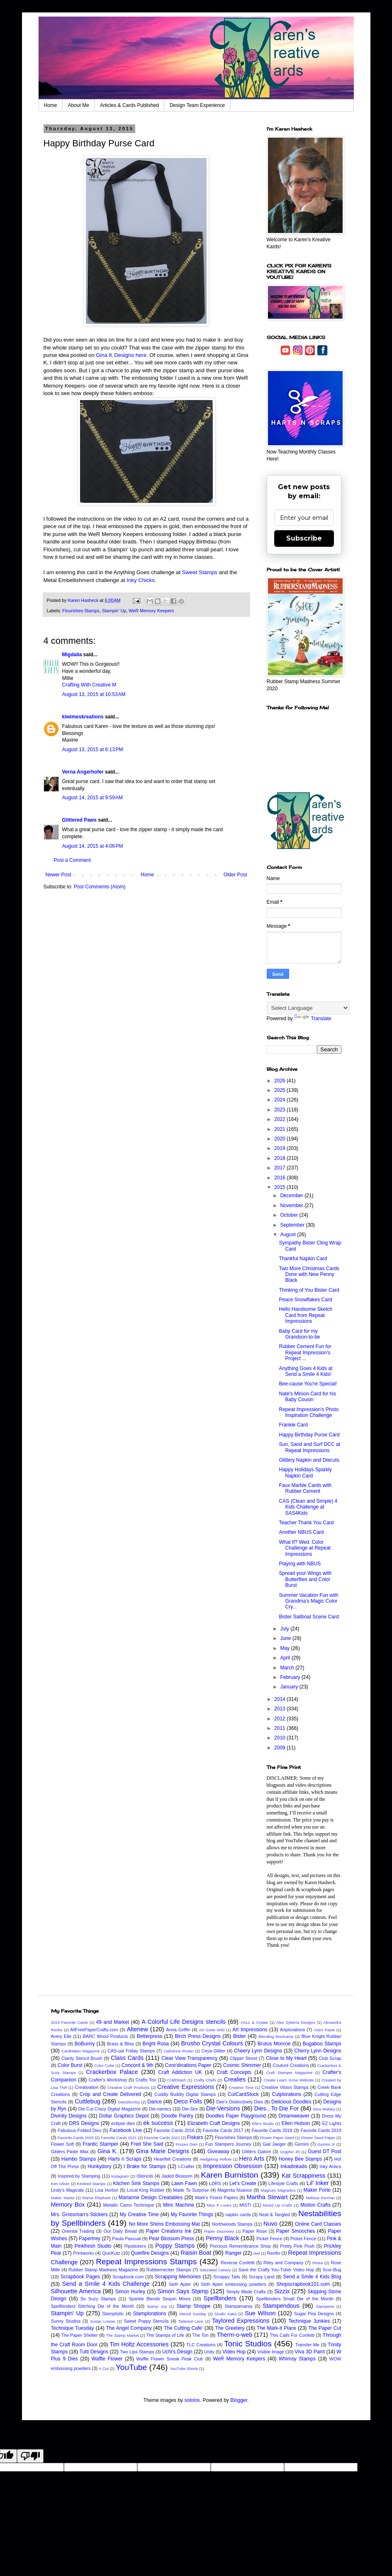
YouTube (131, 2367)
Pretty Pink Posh (297, 2246)
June (286, 1638)
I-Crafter (186, 2166)
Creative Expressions (185, 2087)
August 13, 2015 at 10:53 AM (94, 694)
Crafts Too (146, 2079)
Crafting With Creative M (89, 685)
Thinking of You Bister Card (309, 1290)
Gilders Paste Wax (70, 2151)
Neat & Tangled (274, 2214)
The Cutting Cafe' (183, 2328)
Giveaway (218, 2151)
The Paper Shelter (79, 2335)
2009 (280, 1748)
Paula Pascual (126, 2238)
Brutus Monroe (274, 2044)
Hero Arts (251, 2158)
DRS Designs (84, 2123)
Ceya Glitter (214, 2050)
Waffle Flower (107, 2359)
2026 (280, 1081)
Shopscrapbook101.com (303, 2284)
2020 (280, 1139)
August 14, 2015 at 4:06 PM (92, 846)
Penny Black (222, 2238)
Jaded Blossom (177, 2175)
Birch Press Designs (197, 2036)
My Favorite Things (191, 2214)
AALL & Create (254, 2022)
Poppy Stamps (175, 2245)
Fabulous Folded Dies (79, 2130)
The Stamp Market (122, 2335)
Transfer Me (307, 2344)
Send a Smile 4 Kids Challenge (106, 2283)
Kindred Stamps (91, 2183)
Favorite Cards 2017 (223, 2130)
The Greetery (229, 2328)
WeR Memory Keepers (151, 610)
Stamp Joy (157, 2306)
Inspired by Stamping (79, 2175)
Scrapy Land (262, 2276)
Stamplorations (149, 2313)
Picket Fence (269, 2238)
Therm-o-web (235, 2334)
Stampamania (239, 2306)
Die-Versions (223, 2108)
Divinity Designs (69, 2116)
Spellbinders (220, 2298)
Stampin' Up (114, 610)
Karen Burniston (229, 2175)
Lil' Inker (318, 2183)
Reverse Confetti (238, 2262)
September (293, 1225)
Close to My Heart (286, 2058)
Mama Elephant (96, 2197)
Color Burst (70, 2065)
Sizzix (282, 2291)
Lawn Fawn (184, 2183)
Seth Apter (180, 2284)
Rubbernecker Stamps (168, 2269)
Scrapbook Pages (80, 2277)
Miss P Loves (219, 2205)
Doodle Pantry (177, 2116)
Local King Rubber (146, 2190)
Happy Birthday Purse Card (309, 1435)
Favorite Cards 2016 (174, 2130)
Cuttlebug (87, 2101)
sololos (192, 2400)
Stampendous (281, 2305)
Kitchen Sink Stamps (136, 2183)
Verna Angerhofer (83, 772)
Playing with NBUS (300, 1564)
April (285, 1658)
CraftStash (176, 2080)
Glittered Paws (79, 820)
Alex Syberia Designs (295, 2022)
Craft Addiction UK (180, 2072)
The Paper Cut (324, 2328)
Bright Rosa (156, 2044)
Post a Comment (72, 860)
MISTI (245, 2204)
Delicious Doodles (291, 2102)
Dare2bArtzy (129, 2102)
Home (50, 105)
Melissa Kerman (320, 2197)
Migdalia (72, 654)
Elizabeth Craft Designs (213, 2123)
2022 (280, 1119)
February (290, 1677)
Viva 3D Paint (310, 2352)
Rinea (317, 2263)
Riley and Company (283, 2262)
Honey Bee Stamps (300, 2159)
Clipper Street (244, 2058)
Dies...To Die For (276, 2108)
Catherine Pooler (178, 2051)
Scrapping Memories (178, 2277)
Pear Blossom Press (171, 2238)
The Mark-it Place (276, 2328)
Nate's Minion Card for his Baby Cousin (307, 1396)
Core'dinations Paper (188, 2065)
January (289, 1687)
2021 (280, 1129)
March (287, 1668)
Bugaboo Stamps (322, 2044)
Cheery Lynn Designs (258, 2051)
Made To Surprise (191, 2190)
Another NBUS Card (301, 1532)
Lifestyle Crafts (283, 2183)
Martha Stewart (267, 2197)
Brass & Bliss (120, 2043)
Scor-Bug (332, 2269)
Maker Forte (317, 2190)
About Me (78, 105)
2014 (280, 1699)
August (288, 1234)
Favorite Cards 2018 (272, 2130)
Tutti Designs (93, 2352)
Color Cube (104, 2065)
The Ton (200, 2335)
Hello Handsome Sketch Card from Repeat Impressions (305, 1315)
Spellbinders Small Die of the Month (294, 2298)
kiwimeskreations (83, 717)
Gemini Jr (326, 2144)
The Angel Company (129, 2328)
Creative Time (241, 2087)
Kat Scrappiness (303, 2175)
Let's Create (242, 2183)
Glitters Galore (256, 2151)
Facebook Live (126, 2130)
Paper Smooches (295, 2231)
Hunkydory (99, 2166)
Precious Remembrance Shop (240, 2246)
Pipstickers (135, 2246)
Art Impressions (249, 2030)
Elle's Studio (263, 2123)
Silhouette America (76, 2291)
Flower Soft (62, 2144)
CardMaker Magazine (80, 2051)
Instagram (120, 2176)
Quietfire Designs (150, 2253)
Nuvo (270, 2223)
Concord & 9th (137, 2065)
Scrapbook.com (128, 2276)
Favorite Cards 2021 (119, 2137)
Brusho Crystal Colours (212, 2043)
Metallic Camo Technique (128, 2204)
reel (256, 2253)
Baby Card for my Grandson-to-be (299, 1334)
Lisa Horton (106, 2190)
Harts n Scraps (124, 2159)
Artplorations (292, 2029)
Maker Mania (63, 2197)
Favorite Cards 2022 (162, 2137)
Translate (312, 1018)
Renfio (273, 2253)
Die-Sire (190, 2108)
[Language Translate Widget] (308, 1008)
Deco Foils (188, 2101)
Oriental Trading (78, 2231)
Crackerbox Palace (112, 2072)
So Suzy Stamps (98, 2298)
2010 (280, 1738)
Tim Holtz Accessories (139, 2344)
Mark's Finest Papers (216, 2197)
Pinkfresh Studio (93, 2246)
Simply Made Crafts (245, 2291)
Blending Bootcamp (275, 2036)
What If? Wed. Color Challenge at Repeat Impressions (304, 1548)
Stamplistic (113, 2313)
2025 (280, 1090)
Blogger (238, 2400)
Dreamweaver (293, 2116)
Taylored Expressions (241, 2320)
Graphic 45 (290, 2151)
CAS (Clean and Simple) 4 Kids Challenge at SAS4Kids (308, 1507)
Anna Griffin (178, 2029)
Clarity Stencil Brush (81, 2058)
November (292, 1205)
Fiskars (195, 2137)
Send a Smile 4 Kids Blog (312, 2277)
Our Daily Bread (120, 2231)
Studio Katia (225, 2314)
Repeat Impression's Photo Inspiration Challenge (308, 1412)
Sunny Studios (66, 2321)
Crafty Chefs (205, 2080)
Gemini (302, 2144)
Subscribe (304, 538)
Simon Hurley (130, 2292)
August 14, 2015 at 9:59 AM (92, 797)
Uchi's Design (177, 2352)
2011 (280, 1728)
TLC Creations (200, 2344)
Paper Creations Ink (168, 2231)
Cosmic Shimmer (242, 2065)
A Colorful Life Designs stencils (183, 2021)
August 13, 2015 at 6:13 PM (92, 749)
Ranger (233, 2253)
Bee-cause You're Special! (308, 1384)
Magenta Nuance (234, 2190)
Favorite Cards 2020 (76, 2137)
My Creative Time (138, 2214)
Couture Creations (291, 2065)
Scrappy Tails (226, 2276)
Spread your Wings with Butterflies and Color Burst (305, 1579)
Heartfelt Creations (172, 2158)
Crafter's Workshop (107, 2079)
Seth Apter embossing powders (233, 2284)
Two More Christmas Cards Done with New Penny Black (309, 1274)
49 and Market (112, 2022)
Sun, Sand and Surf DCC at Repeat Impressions (309, 1447)
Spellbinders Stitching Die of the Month (92, 2306)
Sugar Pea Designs (314, 2313)
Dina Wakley (324, 2109)
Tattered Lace (190, 2321)
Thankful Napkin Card (303, 1258)
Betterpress (149, 2036)
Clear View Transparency (189, 2058)
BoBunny (85, 2044)
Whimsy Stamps (297, 2359)
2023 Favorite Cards (69, 2022)
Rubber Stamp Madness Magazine (103, 2269)
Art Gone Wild (212, 2030)
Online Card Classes (318, 2224)
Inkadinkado (293, 2166)
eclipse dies (123, 2123)
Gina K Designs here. (122, 355)
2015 (280, 1187)
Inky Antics (330, 2166)
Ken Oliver (60, 2183)
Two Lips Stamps (137, 2351)
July (285, 1629)
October (289, 1215)
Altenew (137, 2029)
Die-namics (160, 2108)
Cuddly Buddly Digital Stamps (185, 2094)
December (292, 1195)
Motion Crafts (315, 2205)
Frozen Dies (186, 2144)
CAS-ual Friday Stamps (131, 2050)
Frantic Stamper (100, 2144)
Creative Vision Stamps (285, 2087)
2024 (280, 1100)
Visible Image (270, 2351)
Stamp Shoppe (193, 2306)
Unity (209, 2351)
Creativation (87, 2087)
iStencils (144, 2175)
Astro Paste (324, 2030)
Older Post (235, 875)
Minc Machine (178, 2205)
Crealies (235, 2079)
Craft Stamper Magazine (289, 2072)
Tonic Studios (248, 2343)
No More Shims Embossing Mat (164, 2224)
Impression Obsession (233, 2166)
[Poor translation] (30, 2456)
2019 (280, 1148)
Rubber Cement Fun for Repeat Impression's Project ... (305, 1352)
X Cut (104, 2368)
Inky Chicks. (141, 580)
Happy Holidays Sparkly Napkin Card (305, 1472)
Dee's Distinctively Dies (239, 2101)
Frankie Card (293, 1425)
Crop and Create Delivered (110, 2094)
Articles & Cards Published (129, 105)
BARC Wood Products (105, 2036)
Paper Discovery (219, 2231)
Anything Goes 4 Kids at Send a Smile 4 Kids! (305, 1371)
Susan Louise (102, 2321)
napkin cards (238, 2214)
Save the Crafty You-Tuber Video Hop (276, 2269)
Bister (239, 2036)
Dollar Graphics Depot (124, 2116)
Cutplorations (287, 2094)
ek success (158, 2123)
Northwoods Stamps (232, 2224)
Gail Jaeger (274, 2144)
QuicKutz (111, 2253)
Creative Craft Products (128, 2087)
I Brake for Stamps (145, 2166)
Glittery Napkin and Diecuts (309, 1460)
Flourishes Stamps (80, 610)
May (285, 1648)
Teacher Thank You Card (306, 1523)
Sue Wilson (260, 2313)
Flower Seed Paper (318, 2137)
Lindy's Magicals (67, 2190)
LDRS (215, 2183)
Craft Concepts (234, 2072)
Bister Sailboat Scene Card (308, 1617)
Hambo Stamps (78, 2159)
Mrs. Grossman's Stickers (79, 2214)
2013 (280, 1709)
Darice (154, 2102)
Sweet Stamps (199, 572)
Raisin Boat (196, 2252)
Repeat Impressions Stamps (146, 2261)
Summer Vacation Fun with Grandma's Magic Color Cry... (308, 1601)
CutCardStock (243, 2094)
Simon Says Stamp (182, 2291)
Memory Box (68, 2204)
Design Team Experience (197, 105)
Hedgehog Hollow (215, 2159)
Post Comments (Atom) (100, 887)
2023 (280, 1110)
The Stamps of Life (165, 2335)
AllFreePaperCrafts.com (94, 2029)
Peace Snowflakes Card (305, 1300)
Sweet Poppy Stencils (146, 2321)
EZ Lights (331, 2123)
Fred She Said (147, 2144)
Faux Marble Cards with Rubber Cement (305, 1488)
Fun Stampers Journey (228, 2144)
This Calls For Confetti (292, 2335)
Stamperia (325, 2306)
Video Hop (234, 2352)
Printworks (83, 2253)
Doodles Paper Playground (236, 2116)
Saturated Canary (215, 2270)
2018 (280, 1158)
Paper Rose (255, 2231)
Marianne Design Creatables (151, 2197)
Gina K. (107, 2151)
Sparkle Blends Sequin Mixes (159, 2298)
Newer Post (58, 875)
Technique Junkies (309, 2321)
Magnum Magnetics (278, 2190)
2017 (280, 1168)
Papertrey (89, 2238)
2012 (280, 1719)
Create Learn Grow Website (288, 2080)
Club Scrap (330, 2058)
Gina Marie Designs (162, 2151)
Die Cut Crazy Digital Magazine (109, 2108)
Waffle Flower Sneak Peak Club (169, 2358)
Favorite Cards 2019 (320, 2130)
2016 (280, 1178)
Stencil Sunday (192, 2314)
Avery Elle (61, 2036)
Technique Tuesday (72, 2328)
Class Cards (127, 2057)
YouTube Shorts (184, 2368)
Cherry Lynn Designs (317, 2051)
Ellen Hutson (296, 2123)
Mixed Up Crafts (277, 2205)
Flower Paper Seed (277, 2137)
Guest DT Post (324, 2151)
